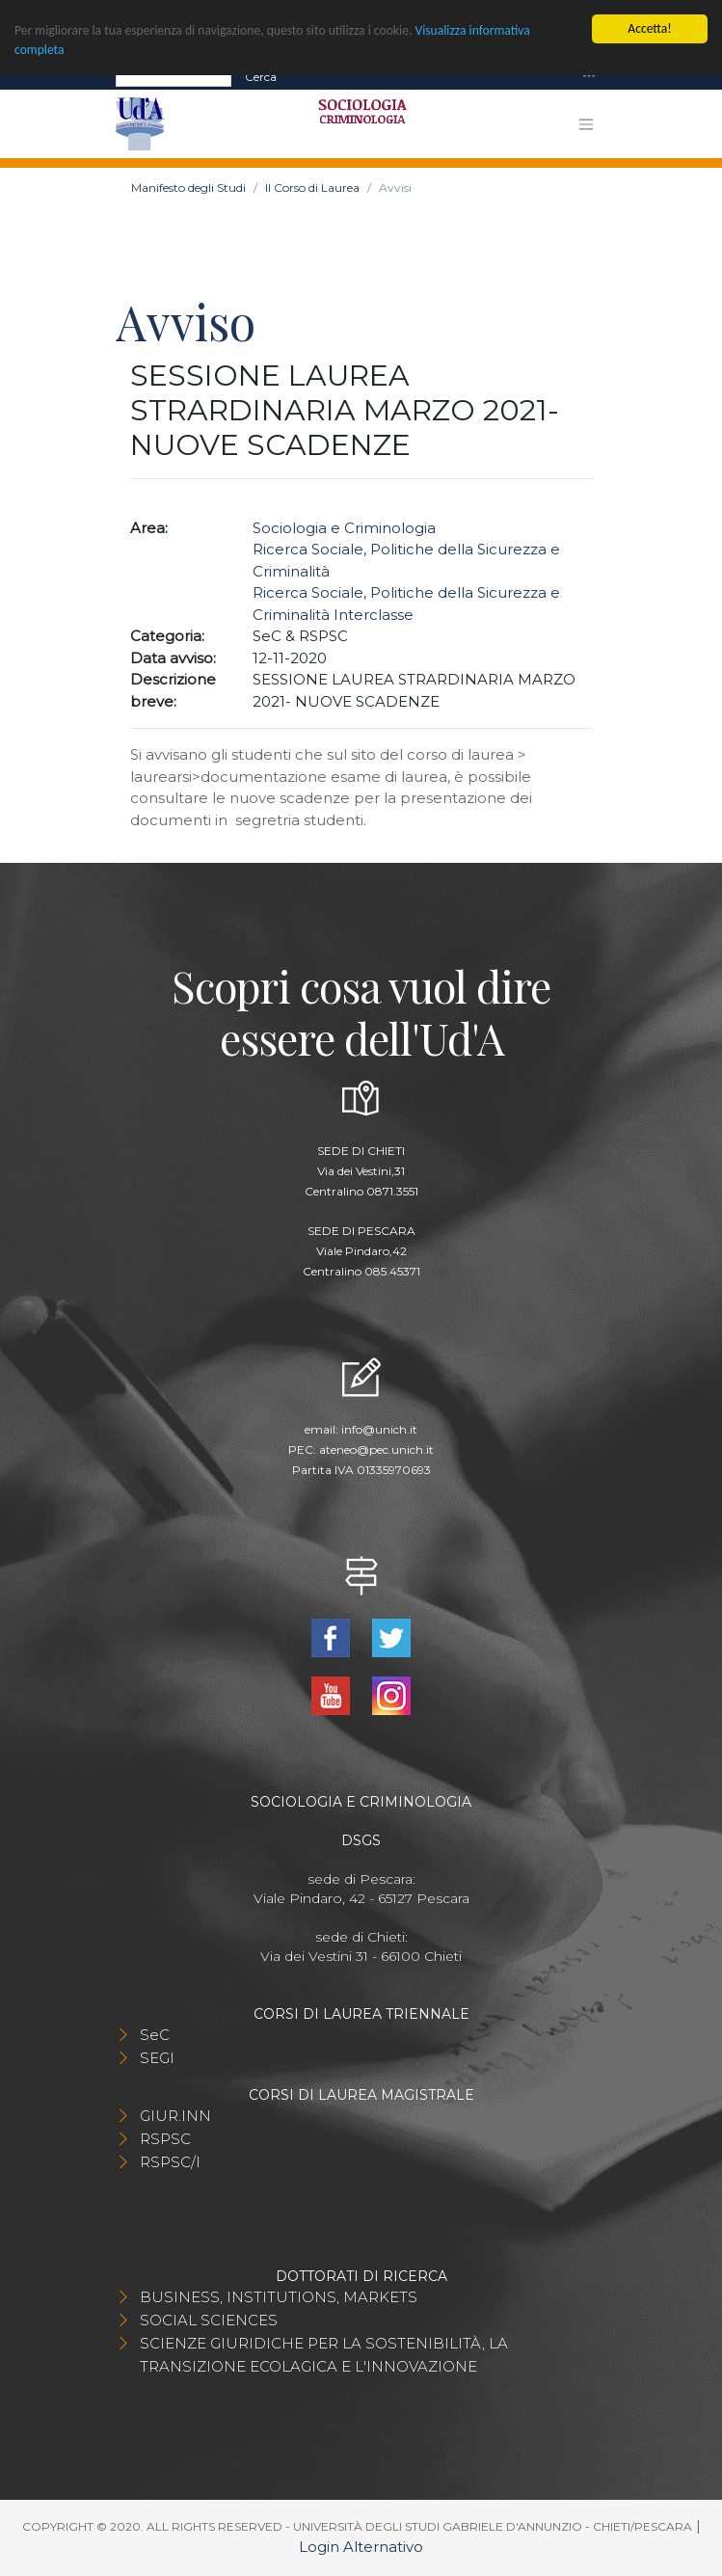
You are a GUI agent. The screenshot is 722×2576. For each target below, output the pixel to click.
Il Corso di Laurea (312, 187)
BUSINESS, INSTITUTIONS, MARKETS (278, 2297)
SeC (155, 2035)
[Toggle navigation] (589, 77)
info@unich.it (379, 1429)
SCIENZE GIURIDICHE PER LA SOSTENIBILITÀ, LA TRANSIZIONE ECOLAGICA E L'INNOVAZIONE (324, 2354)
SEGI (157, 2058)
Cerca (261, 75)
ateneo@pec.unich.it (376, 1449)
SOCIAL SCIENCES (209, 2320)
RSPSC (165, 2139)
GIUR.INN (175, 2115)
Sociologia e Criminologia (344, 528)
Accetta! (649, 28)
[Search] (173, 76)
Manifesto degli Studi (188, 187)
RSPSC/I (170, 2162)
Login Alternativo (361, 2546)
